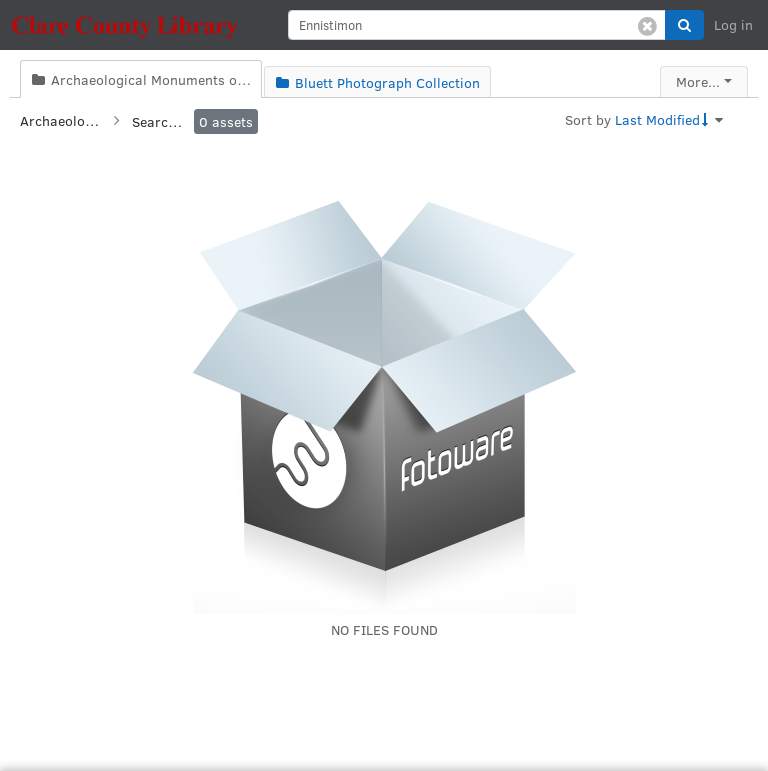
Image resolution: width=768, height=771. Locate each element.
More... (698, 81)
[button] (684, 25)
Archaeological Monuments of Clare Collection (60, 120)
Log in (733, 24)
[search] (477, 25)
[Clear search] (647, 25)
